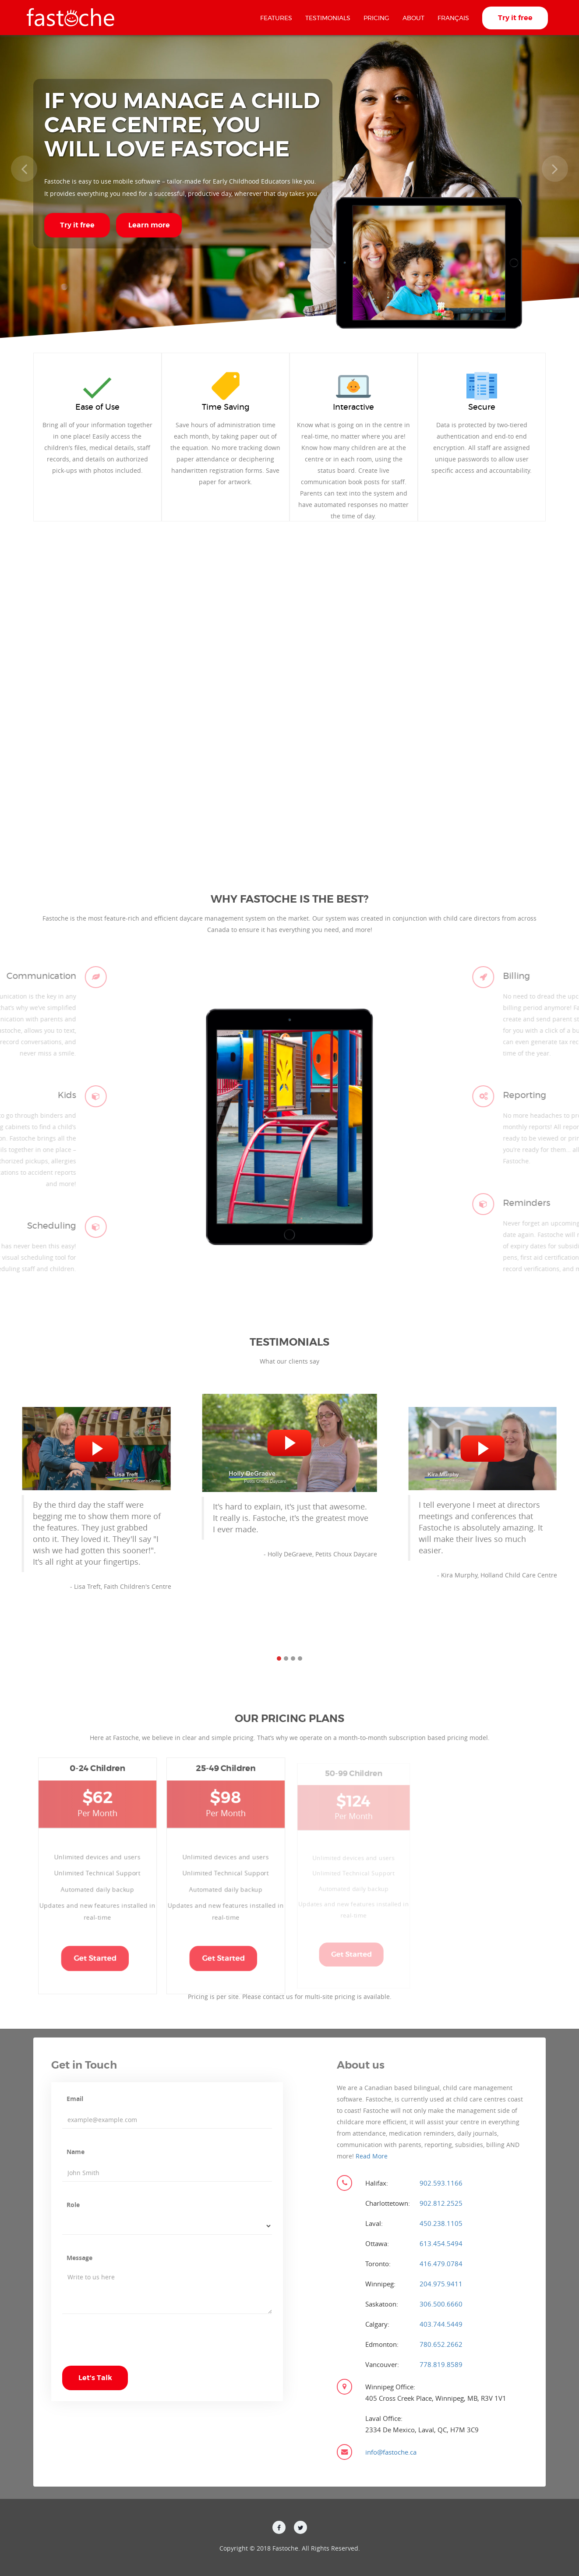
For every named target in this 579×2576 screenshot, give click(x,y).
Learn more (149, 225)
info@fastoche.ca (391, 2452)
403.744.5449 (441, 2324)
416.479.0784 (441, 2263)
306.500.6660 (441, 2304)
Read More (372, 2156)
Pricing (376, 18)
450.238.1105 (441, 2223)
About (413, 18)
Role (73, 2204)
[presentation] (128, 2349)
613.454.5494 (441, 2243)
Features (276, 18)
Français (453, 18)
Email (75, 2098)
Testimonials (327, 18)
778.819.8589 (441, 2364)
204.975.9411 (441, 2283)
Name (76, 2151)
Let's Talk (95, 2377)
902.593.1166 (441, 2183)
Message (79, 2258)
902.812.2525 (441, 2203)
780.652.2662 (441, 2344)
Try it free (515, 17)
